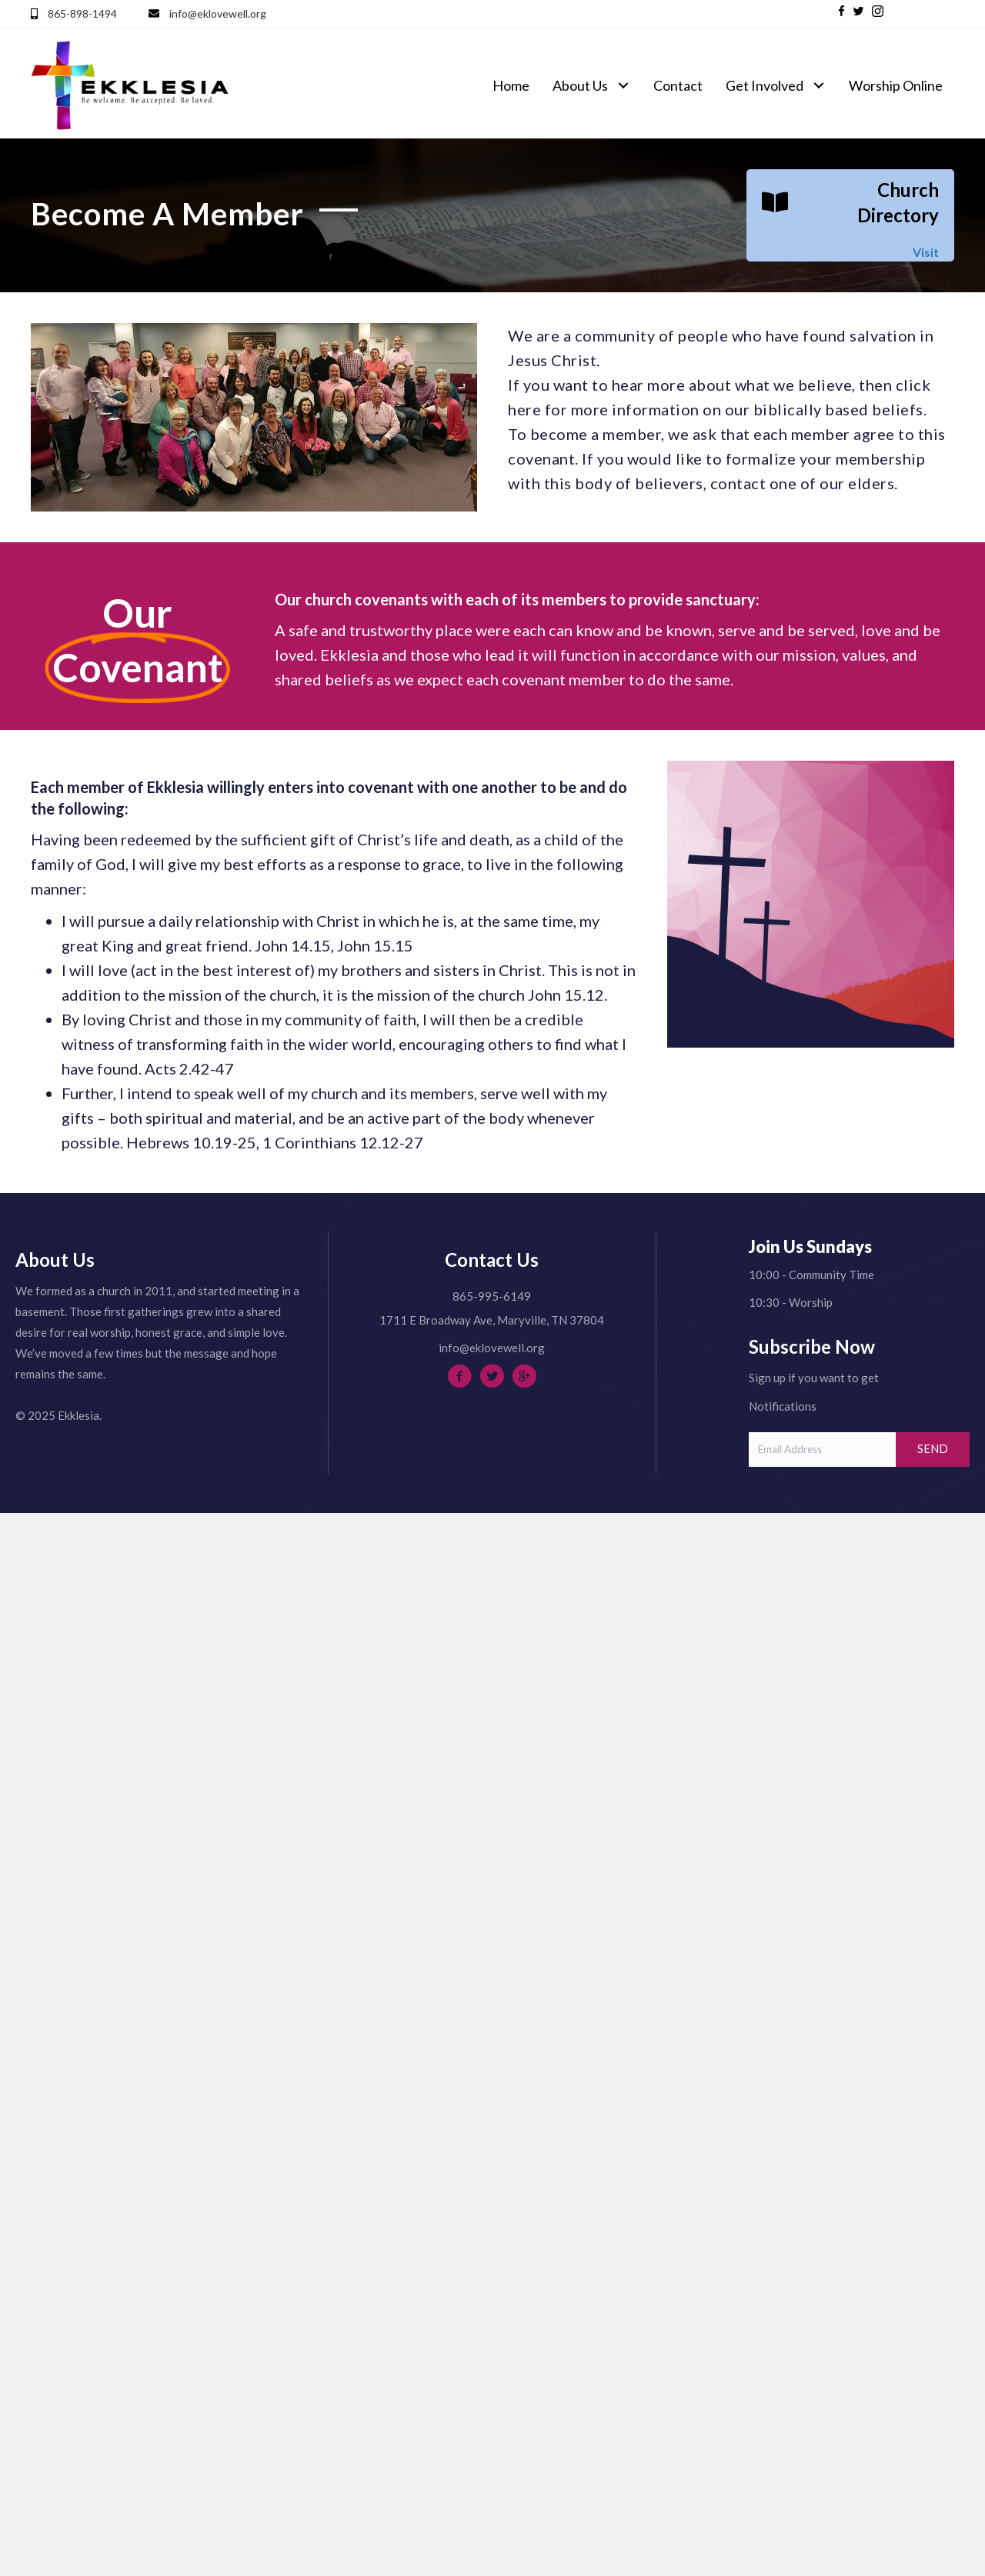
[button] (841, 11)
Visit (926, 252)
